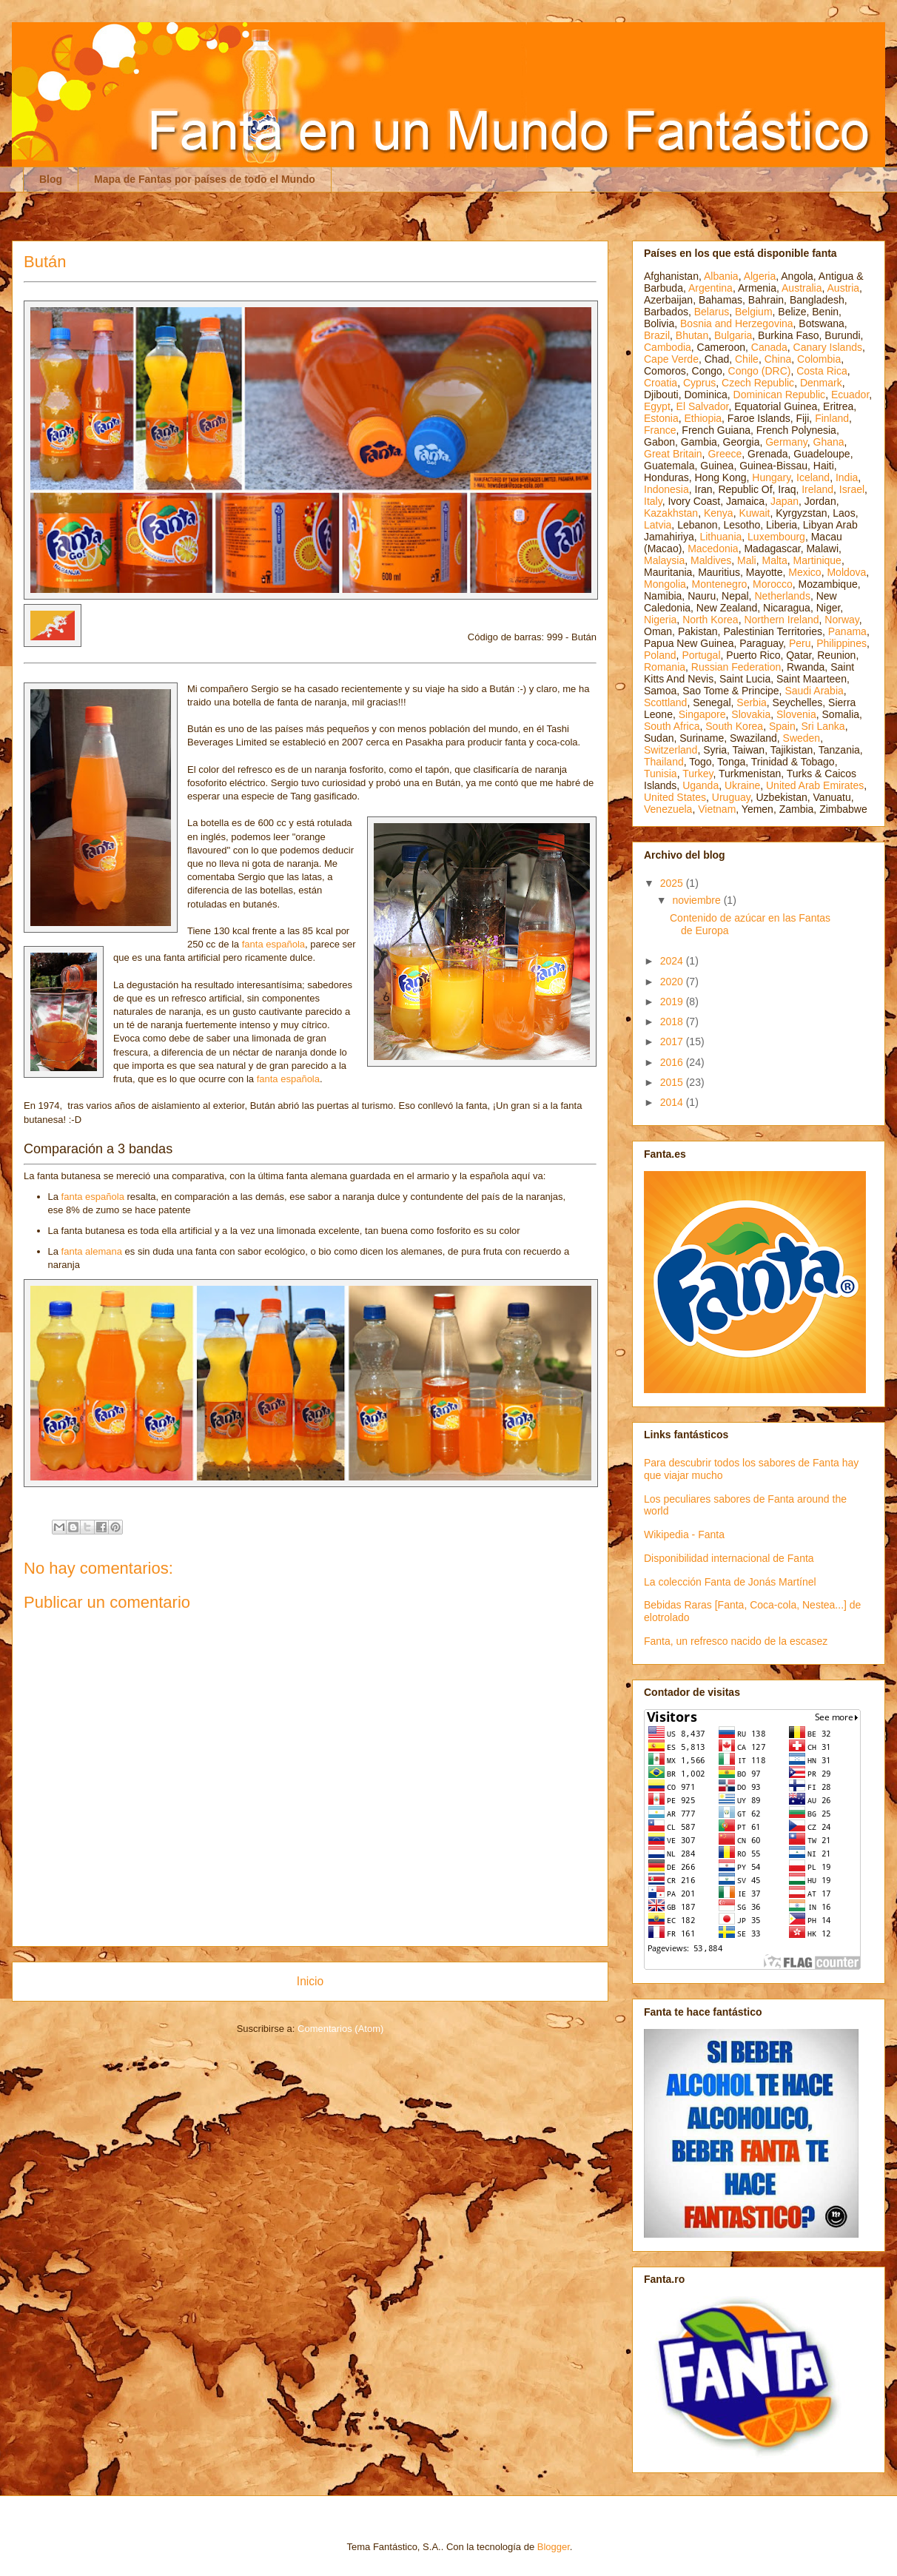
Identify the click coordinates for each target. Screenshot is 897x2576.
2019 (673, 1001)
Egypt (657, 406)
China (778, 359)
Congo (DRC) (759, 371)
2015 (673, 1082)
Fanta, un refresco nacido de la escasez (735, 1641)
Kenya (718, 513)
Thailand (664, 762)
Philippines (841, 643)
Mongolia (665, 584)
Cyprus (699, 383)
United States (675, 797)
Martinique (817, 560)
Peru (800, 643)
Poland (660, 655)
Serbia (751, 702)
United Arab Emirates (815, 785)
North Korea (710, 619)
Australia (802, 288)
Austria (843, 288)
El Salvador (702, 406)
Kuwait (754, 513)
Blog (50, 179)
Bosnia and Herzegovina (736, 323)
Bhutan (692, 335)
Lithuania (720, 537)
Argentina (710, 288)
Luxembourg (776, 537)
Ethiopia (703, 418)
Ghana (828, 442)
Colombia (819, 359)
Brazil (657, 335)
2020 (673, 981)
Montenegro (720, 584)
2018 (673, 1021)
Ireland (817, 489)
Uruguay (731, 797)
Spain (782, 726)
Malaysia (664, 560)
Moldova (846, 572)
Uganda (700, 785)
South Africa (672, 726)
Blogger (553, 2546)
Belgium (754, 312)
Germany (786, 442)
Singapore (702, 714)
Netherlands (782, 596)
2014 (673, 1102)
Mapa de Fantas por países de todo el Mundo (204, 179)
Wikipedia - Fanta (684, 1534)
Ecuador (850, 394)
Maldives (711, 560)
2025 (673, 883)
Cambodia (667, 347)
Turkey (697, 773)
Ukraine (742, 785)
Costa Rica (821, 371)
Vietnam (717, 809)
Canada (769, 347)
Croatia (660, 383)
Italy (653, 501)
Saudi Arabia (814, 691)
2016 (673, 1062)
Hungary (771, 477)
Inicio (310, 1981)
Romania (664, 667)
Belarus (711, 312)
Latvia (657, 525)
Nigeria (660, 619)
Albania (721, 276)
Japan (784, 501)
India (847, 477)
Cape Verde (671, 359)
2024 (673, 961)
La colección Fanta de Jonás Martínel (730, 1582)
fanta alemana (91, 1251)
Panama (847, 631)
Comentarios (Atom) (340, 2028)
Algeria (760, 276)
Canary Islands (827, 347)
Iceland (813, 477)
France (660, 430)
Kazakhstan (671, 513)
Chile (747, 359)
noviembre (697, 900)
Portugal (701, 655)
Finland (832, 418)
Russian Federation (736, 667)
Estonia (661, 418)
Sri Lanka (823, 726)
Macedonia (713, 548)
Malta (774, 560)
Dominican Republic (779, 394)
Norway (841, 619)
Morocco (773, 584)
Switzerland (670, 750)
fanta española (273, 944)
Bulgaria (733, 335)
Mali (746, 560)
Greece (725, 454)
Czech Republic (758, 383)
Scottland (665, 702)
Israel (851, 489)
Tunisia (660, 773)
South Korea (734, 726)
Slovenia (796, 714)
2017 (673, 1041)
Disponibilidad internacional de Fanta (729, 1558)
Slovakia (750, 714)
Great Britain (673, 454)
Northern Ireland (781, 619)
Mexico (804, 572)
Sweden (802, 738)
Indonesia (666, 489)
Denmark (821, 383)
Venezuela (668, 809)
